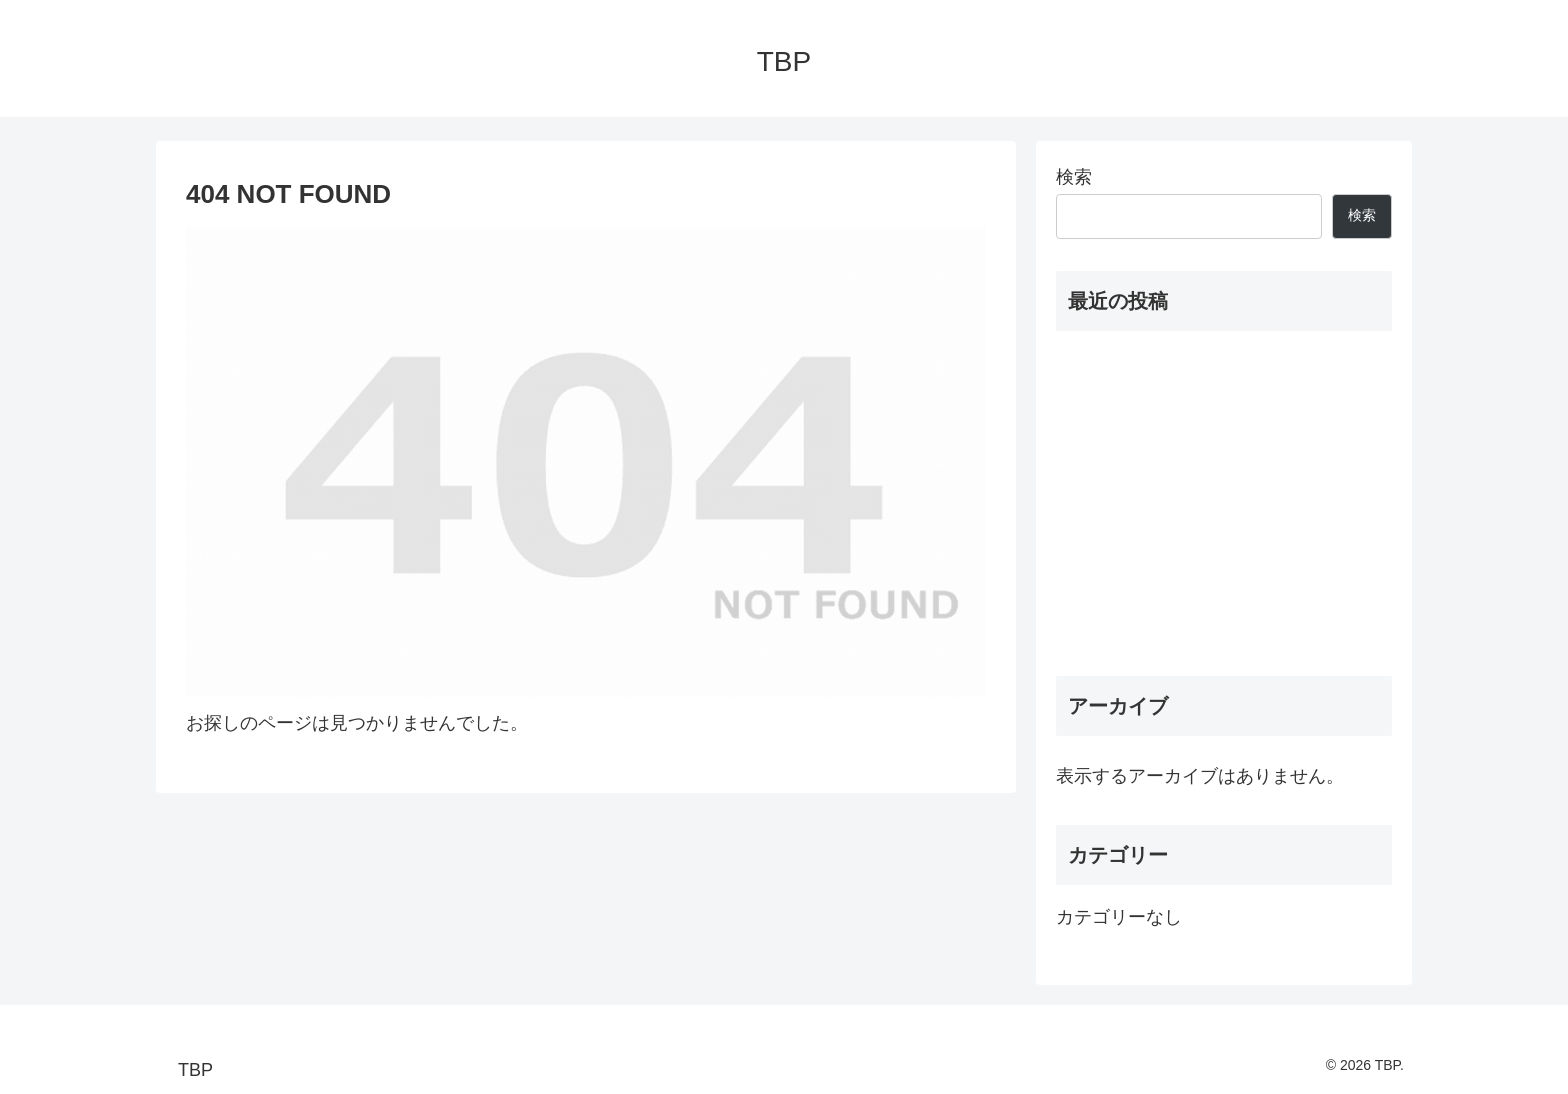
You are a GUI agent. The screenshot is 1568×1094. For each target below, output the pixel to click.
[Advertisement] (1224, 503)
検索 (1074, 177)
